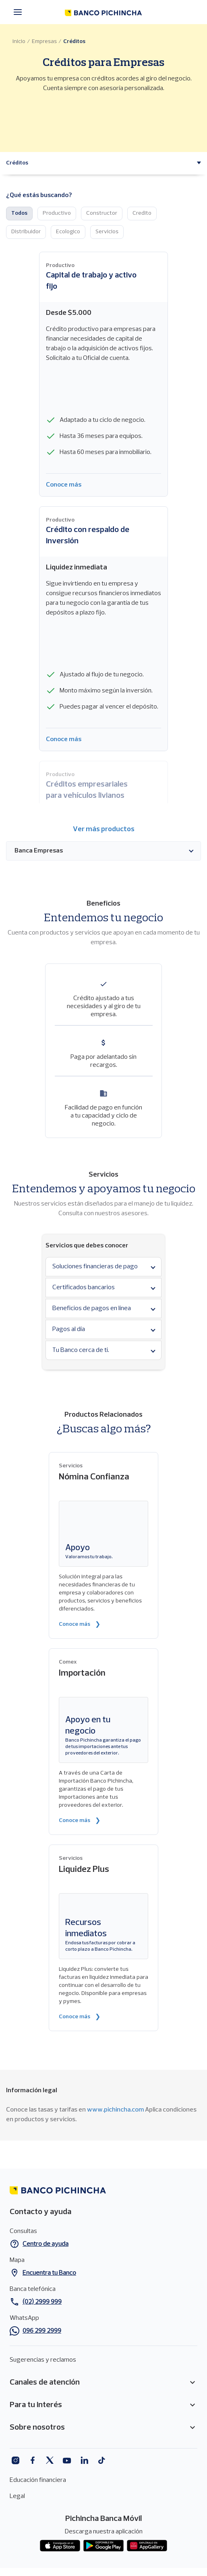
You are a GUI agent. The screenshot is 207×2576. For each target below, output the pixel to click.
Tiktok (101, 2460)
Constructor (101, 213)
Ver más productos (104, 829)
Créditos (74, 42)
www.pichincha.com (115, 2110)
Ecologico (68, 232)
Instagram (15, 2460)
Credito (141, 213)
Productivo (57, 213)
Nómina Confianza (94, 1477)
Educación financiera (38, 2480)
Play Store (103, 2546)
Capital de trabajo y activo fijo (91, 281)
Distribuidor (26, 232)
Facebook (32, 2460)
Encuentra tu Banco (49, 2273)
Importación (82, 1673)
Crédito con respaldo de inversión (87, 535)
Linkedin (84, 2460)
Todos (19, 213)
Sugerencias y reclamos (43, 2360)
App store (60, 2546)
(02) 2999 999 (42, 2302)
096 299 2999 (42, 2331)
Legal (17, 2496)
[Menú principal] (20, 12)
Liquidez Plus (84, 1869)
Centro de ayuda (45, 2244)
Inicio (18, 42)
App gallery (147, 2546)
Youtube (67, 2460)
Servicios (106, 232)
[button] (17, 163)
